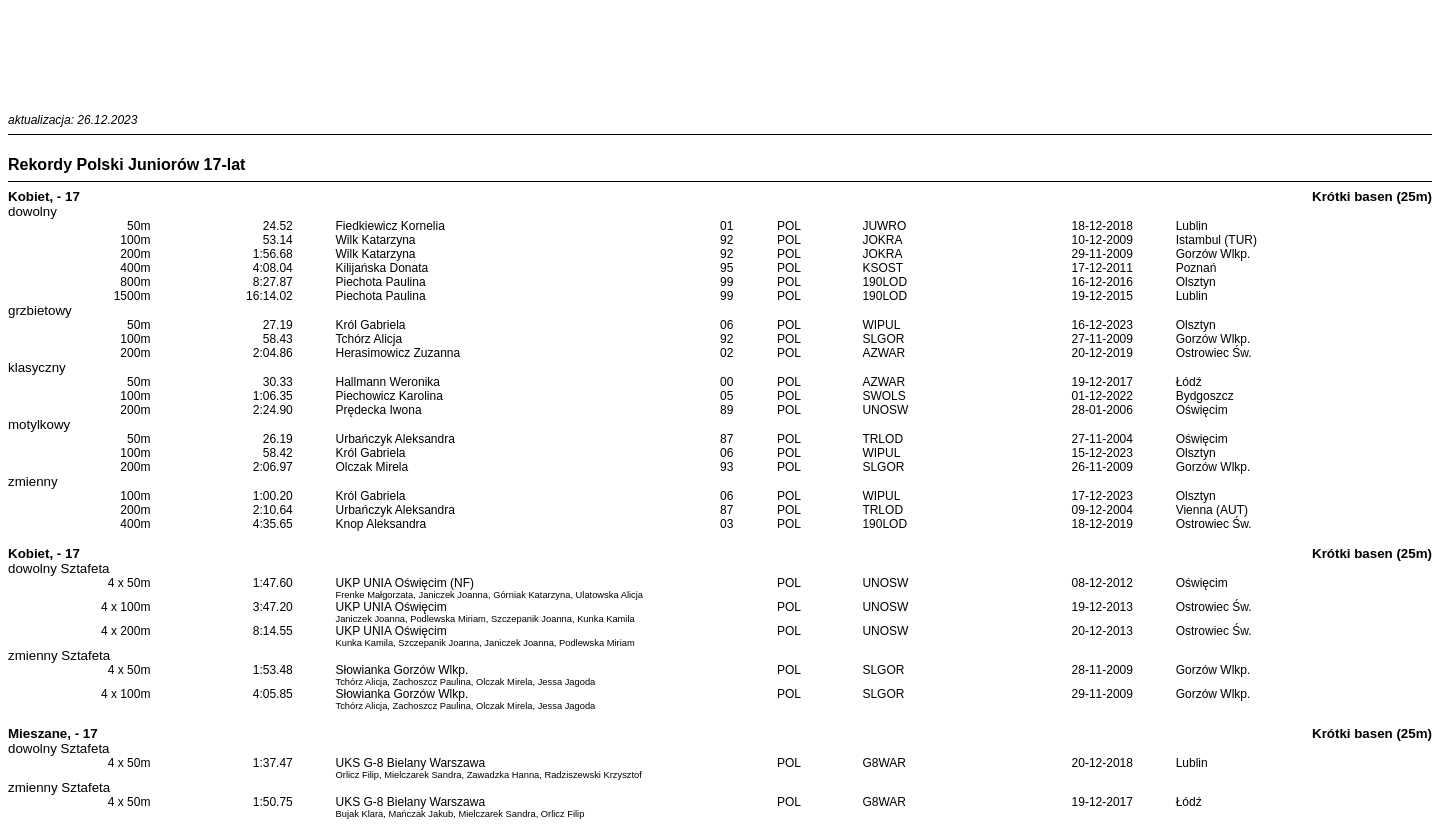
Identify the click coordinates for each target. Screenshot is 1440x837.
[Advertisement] (720, 53)
